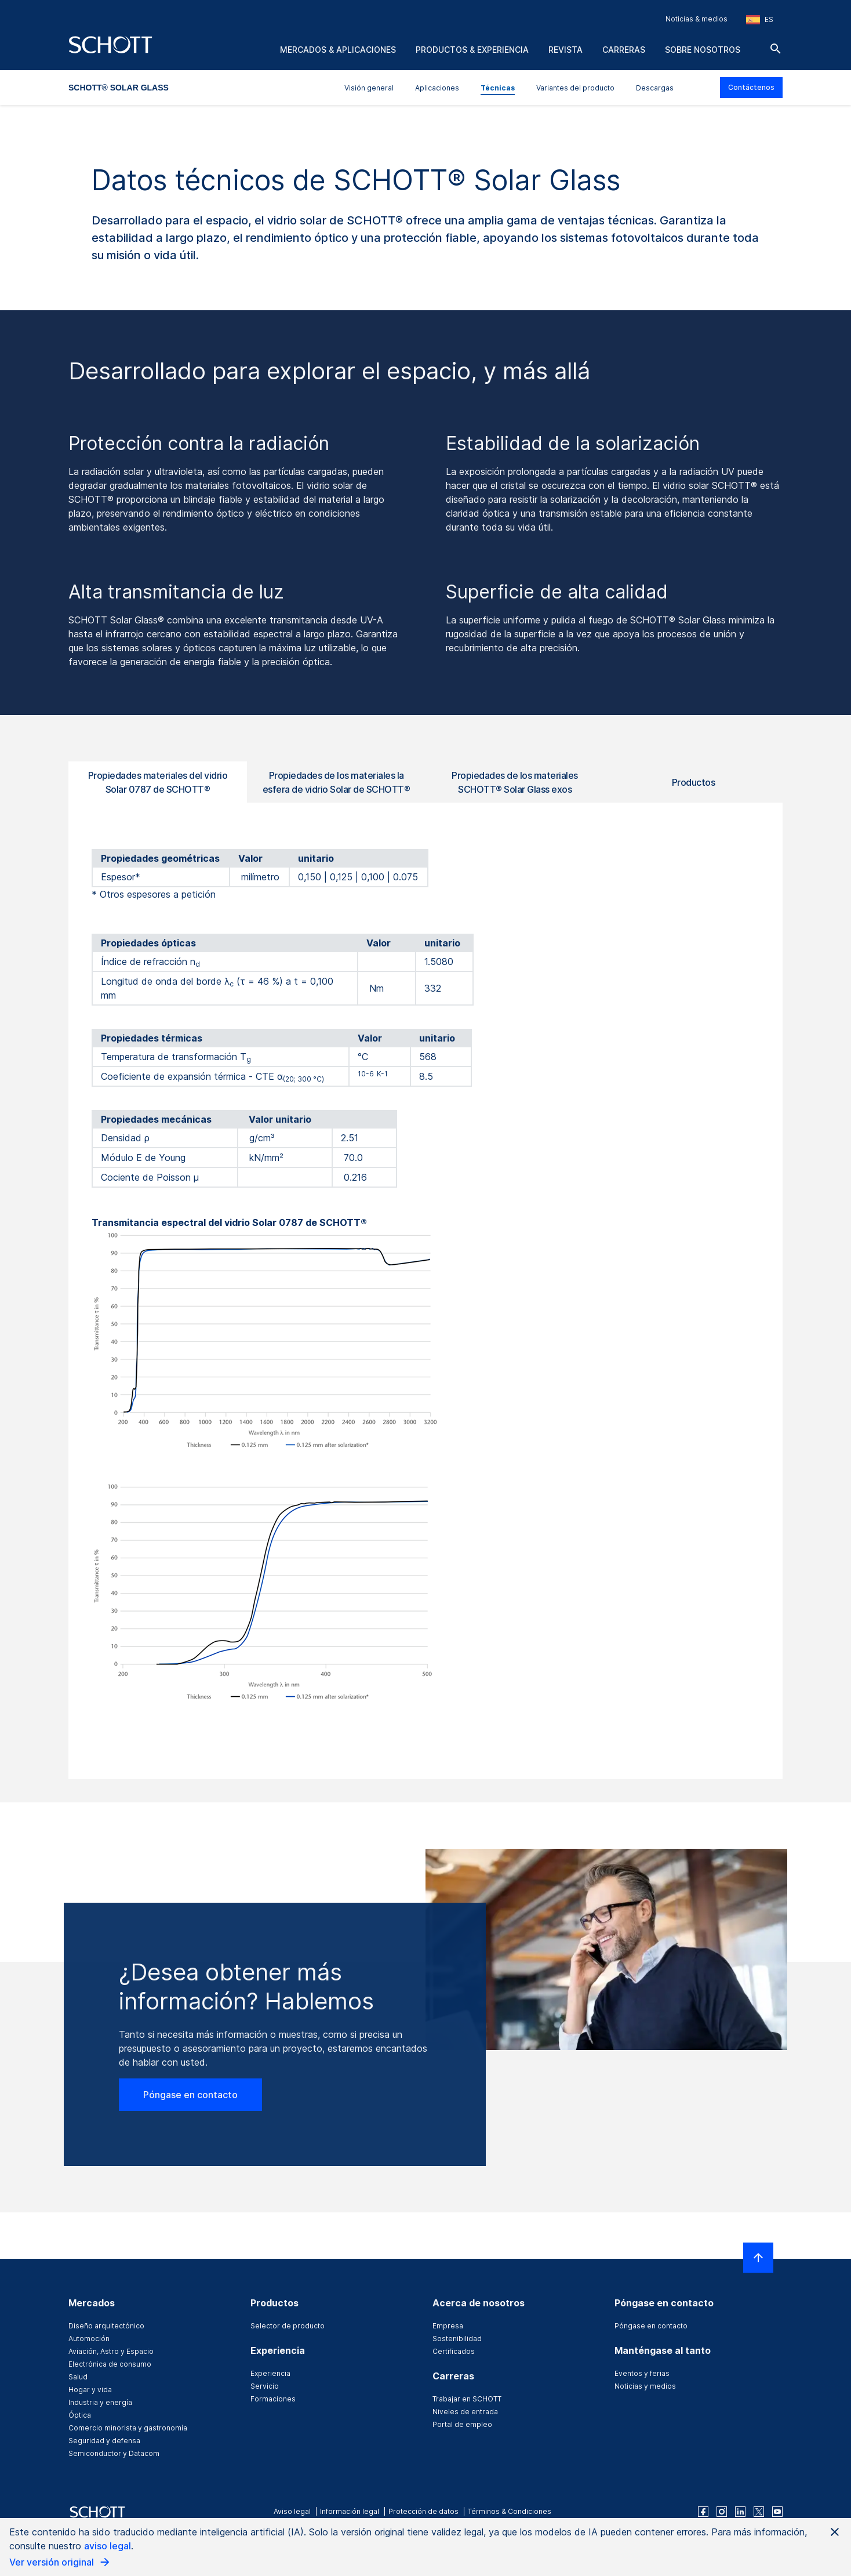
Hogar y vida (90, 2389)
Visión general (369, 88)
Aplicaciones (437, 88)
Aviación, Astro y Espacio (111, 2351)
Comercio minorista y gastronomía (127, 2427)
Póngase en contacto (190, 2094)
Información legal (349, 2511)
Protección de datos (423, 2511)
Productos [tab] (693, 782)
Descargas (655, 88)
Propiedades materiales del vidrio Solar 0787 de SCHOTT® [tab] (158, 782)
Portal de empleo (462, 2424)
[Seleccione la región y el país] (759, 20)
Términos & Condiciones (509, 2511)
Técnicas (498, 88)
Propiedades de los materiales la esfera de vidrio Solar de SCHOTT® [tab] (336, 782)
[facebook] (703, 2511)
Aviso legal (292, 2511)
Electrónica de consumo (109, 2364)
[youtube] (777, 2511)
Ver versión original (60, 2562)
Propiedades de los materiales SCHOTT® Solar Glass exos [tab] (515, 782)
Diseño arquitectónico (106, 2325)
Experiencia (270, 2373)
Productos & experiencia (472, 50)
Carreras (623, 50)
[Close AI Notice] (835, 2532)
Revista (565, 50)
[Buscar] (776, 49)
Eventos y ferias (642, 2373)
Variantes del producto (575, 88)
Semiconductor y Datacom (113, 2453)
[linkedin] (740, 2511)
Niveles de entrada (465, 2411)
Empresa (447, 2325)
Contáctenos (751, 87)
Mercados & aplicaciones (338, 50)
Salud (78, 2376)
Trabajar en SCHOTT (466, 2398)
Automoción (89, 2338)
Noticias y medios (645, 2386)
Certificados (453, 2351)
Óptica (79, 2415)
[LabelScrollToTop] (758, 2258)
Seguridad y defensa (104, 2440)
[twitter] (759, 2511)
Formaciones (273, 2398)
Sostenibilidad (457, 2338)
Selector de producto (287, 2325)
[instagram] (722, 2511)
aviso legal (107, 2546)
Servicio (264, 2386)
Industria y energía (100, 2402)
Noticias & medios (696, 18)
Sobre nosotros (702, 50)
